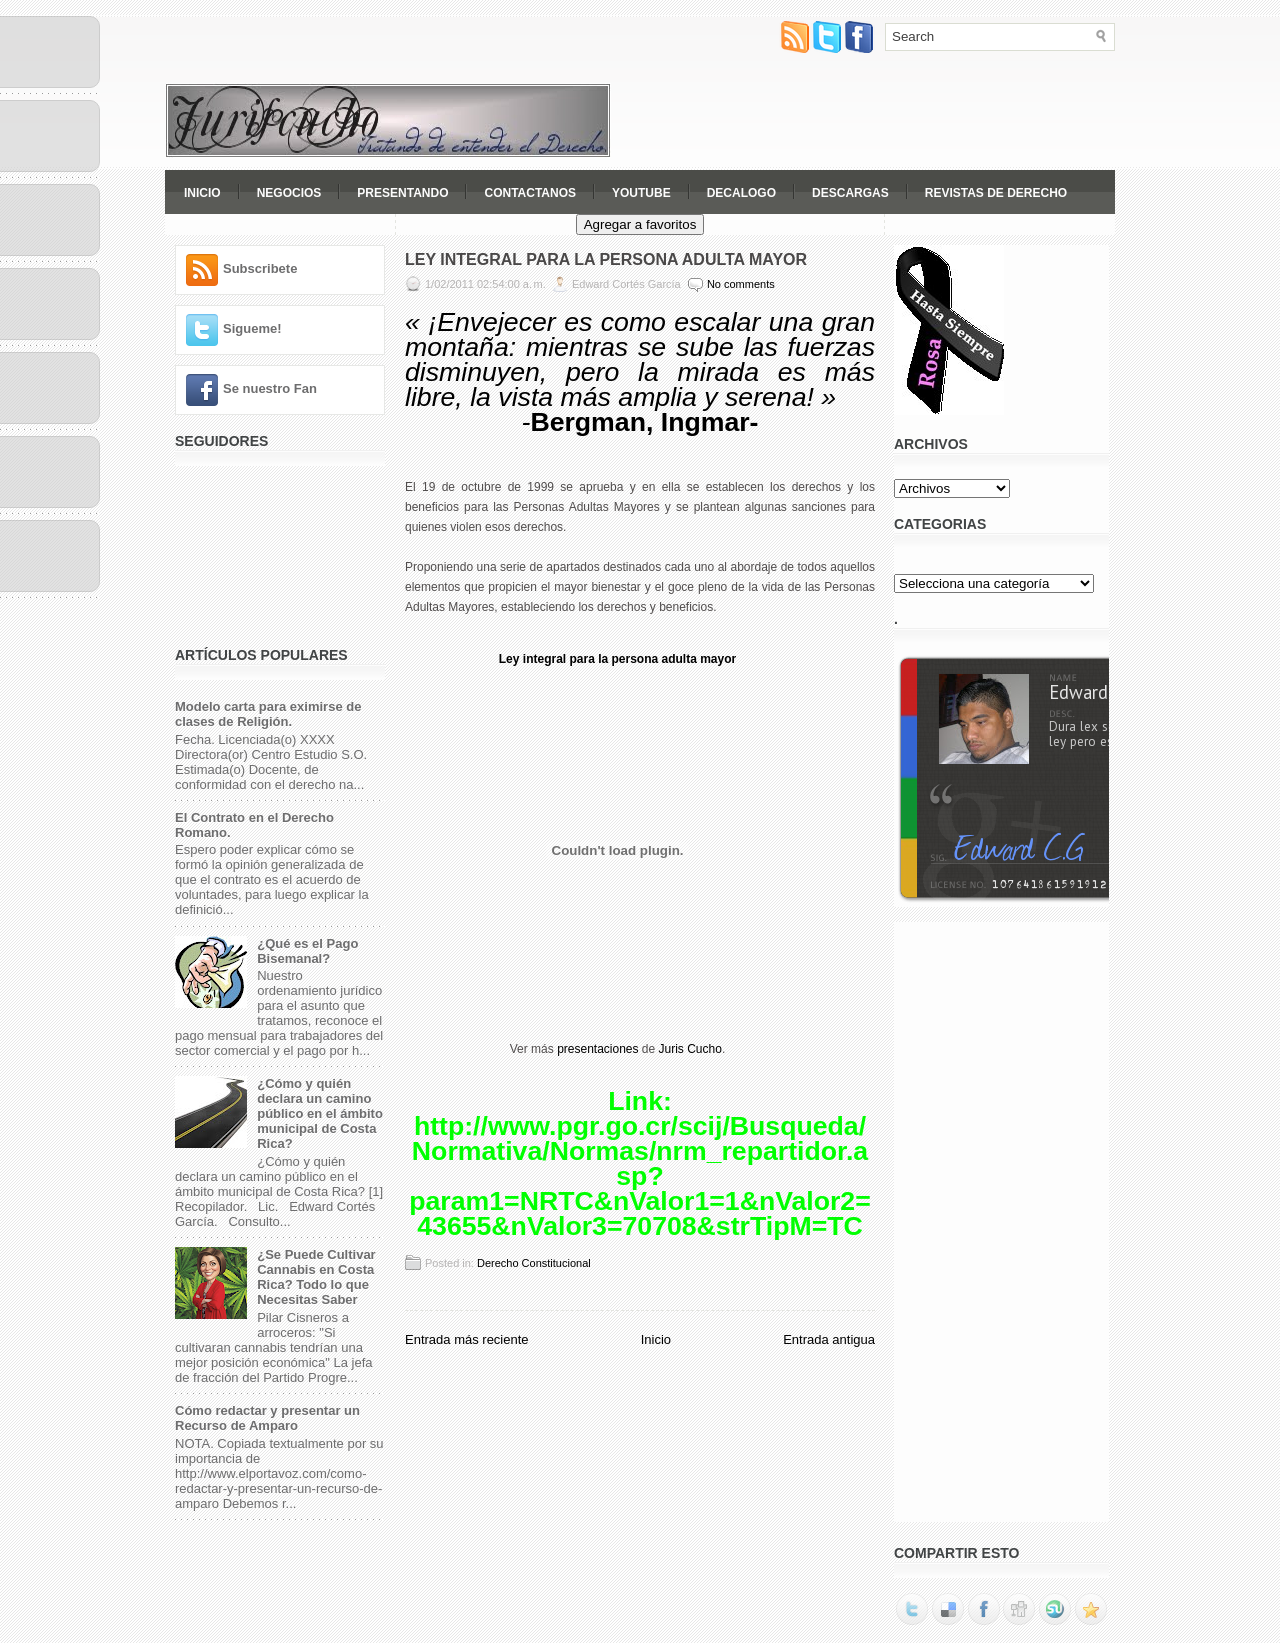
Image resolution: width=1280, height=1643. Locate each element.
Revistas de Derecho (996, 193)
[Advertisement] (881, 113)
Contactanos (530, 193)
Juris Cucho (690, 1049)
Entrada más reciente (467, 1339)
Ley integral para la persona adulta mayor (617, 659)
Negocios (289, 193)
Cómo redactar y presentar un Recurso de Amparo (267, 1418)
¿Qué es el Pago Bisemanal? (307, 951)
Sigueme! (252, 328)
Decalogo (741, 193)
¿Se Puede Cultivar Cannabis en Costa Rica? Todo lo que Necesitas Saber (316, 1277)
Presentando (402, 193)
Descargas (850, 193)
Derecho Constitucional (534, 1263)
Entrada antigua (829, 1339)
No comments (741, 284)
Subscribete (260, 268)
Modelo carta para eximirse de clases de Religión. (268, 714)
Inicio (202, 193)
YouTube (641, 193)
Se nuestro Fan (270, 388)
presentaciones (597, 1049)
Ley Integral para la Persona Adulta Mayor (606, 260)
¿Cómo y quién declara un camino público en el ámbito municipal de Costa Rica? (320, 1113)
